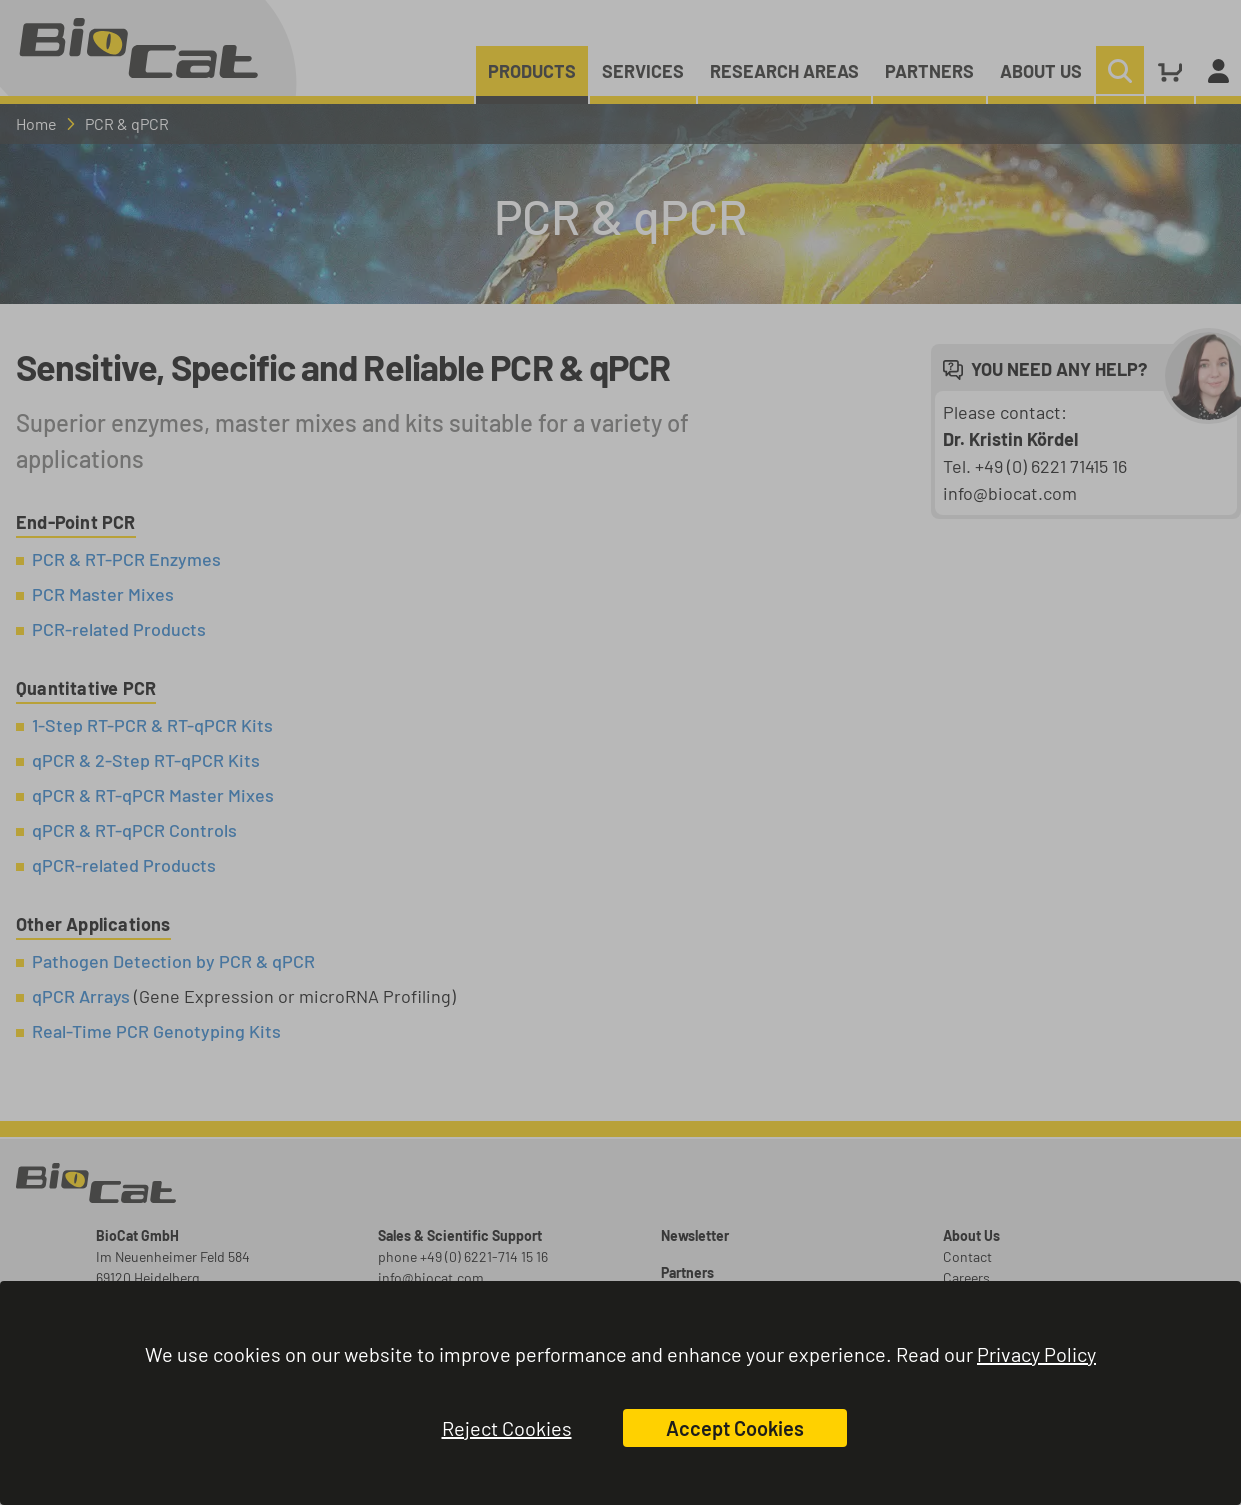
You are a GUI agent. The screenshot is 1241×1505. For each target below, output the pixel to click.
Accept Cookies (735, 1428)
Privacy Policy (1036, 1354)
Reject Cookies (507, 1428)
